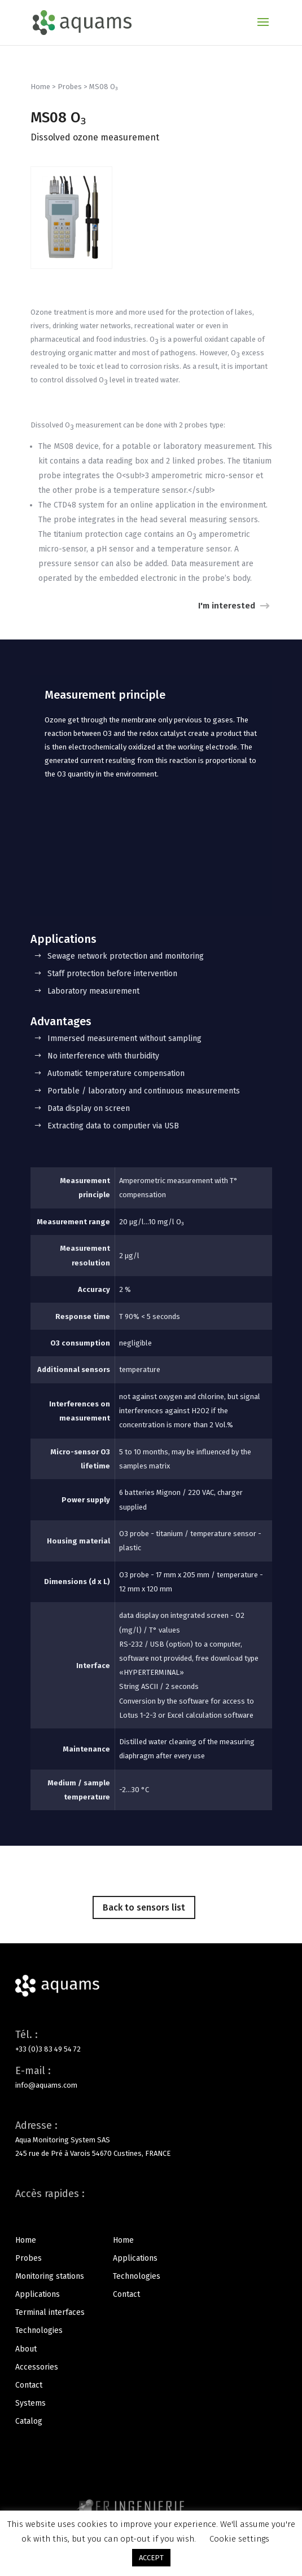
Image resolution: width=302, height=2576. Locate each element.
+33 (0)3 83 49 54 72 (48, 2049)
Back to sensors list (144, 1907)
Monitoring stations (49, 2276)
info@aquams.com (46, 2085)
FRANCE (157, 2153)
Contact (28, 2385)
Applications (37, 2294)
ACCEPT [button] (151, 2557)
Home (40, 86)
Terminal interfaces (50, 2312)
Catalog (28, 2421)
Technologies (39, 2330)
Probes (70, 86)
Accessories (36, 2367)
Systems (30, 2403)
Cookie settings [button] (239, 2539)
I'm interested (226, 606)
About (26, 2349)
